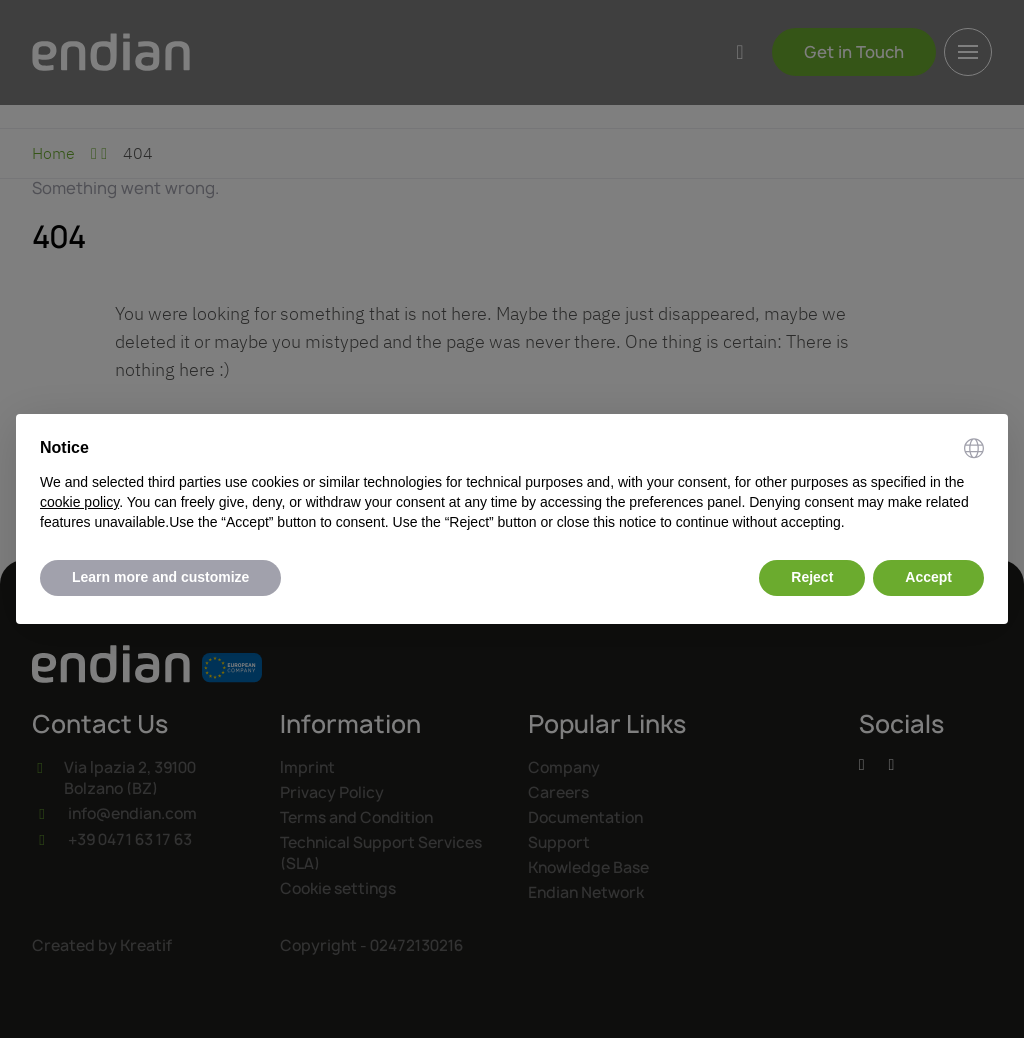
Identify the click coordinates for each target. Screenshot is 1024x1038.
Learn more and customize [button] (160, 577)
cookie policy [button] (79, 502)
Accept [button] (928, 577)
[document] (512, 485)
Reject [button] (812, 577)
